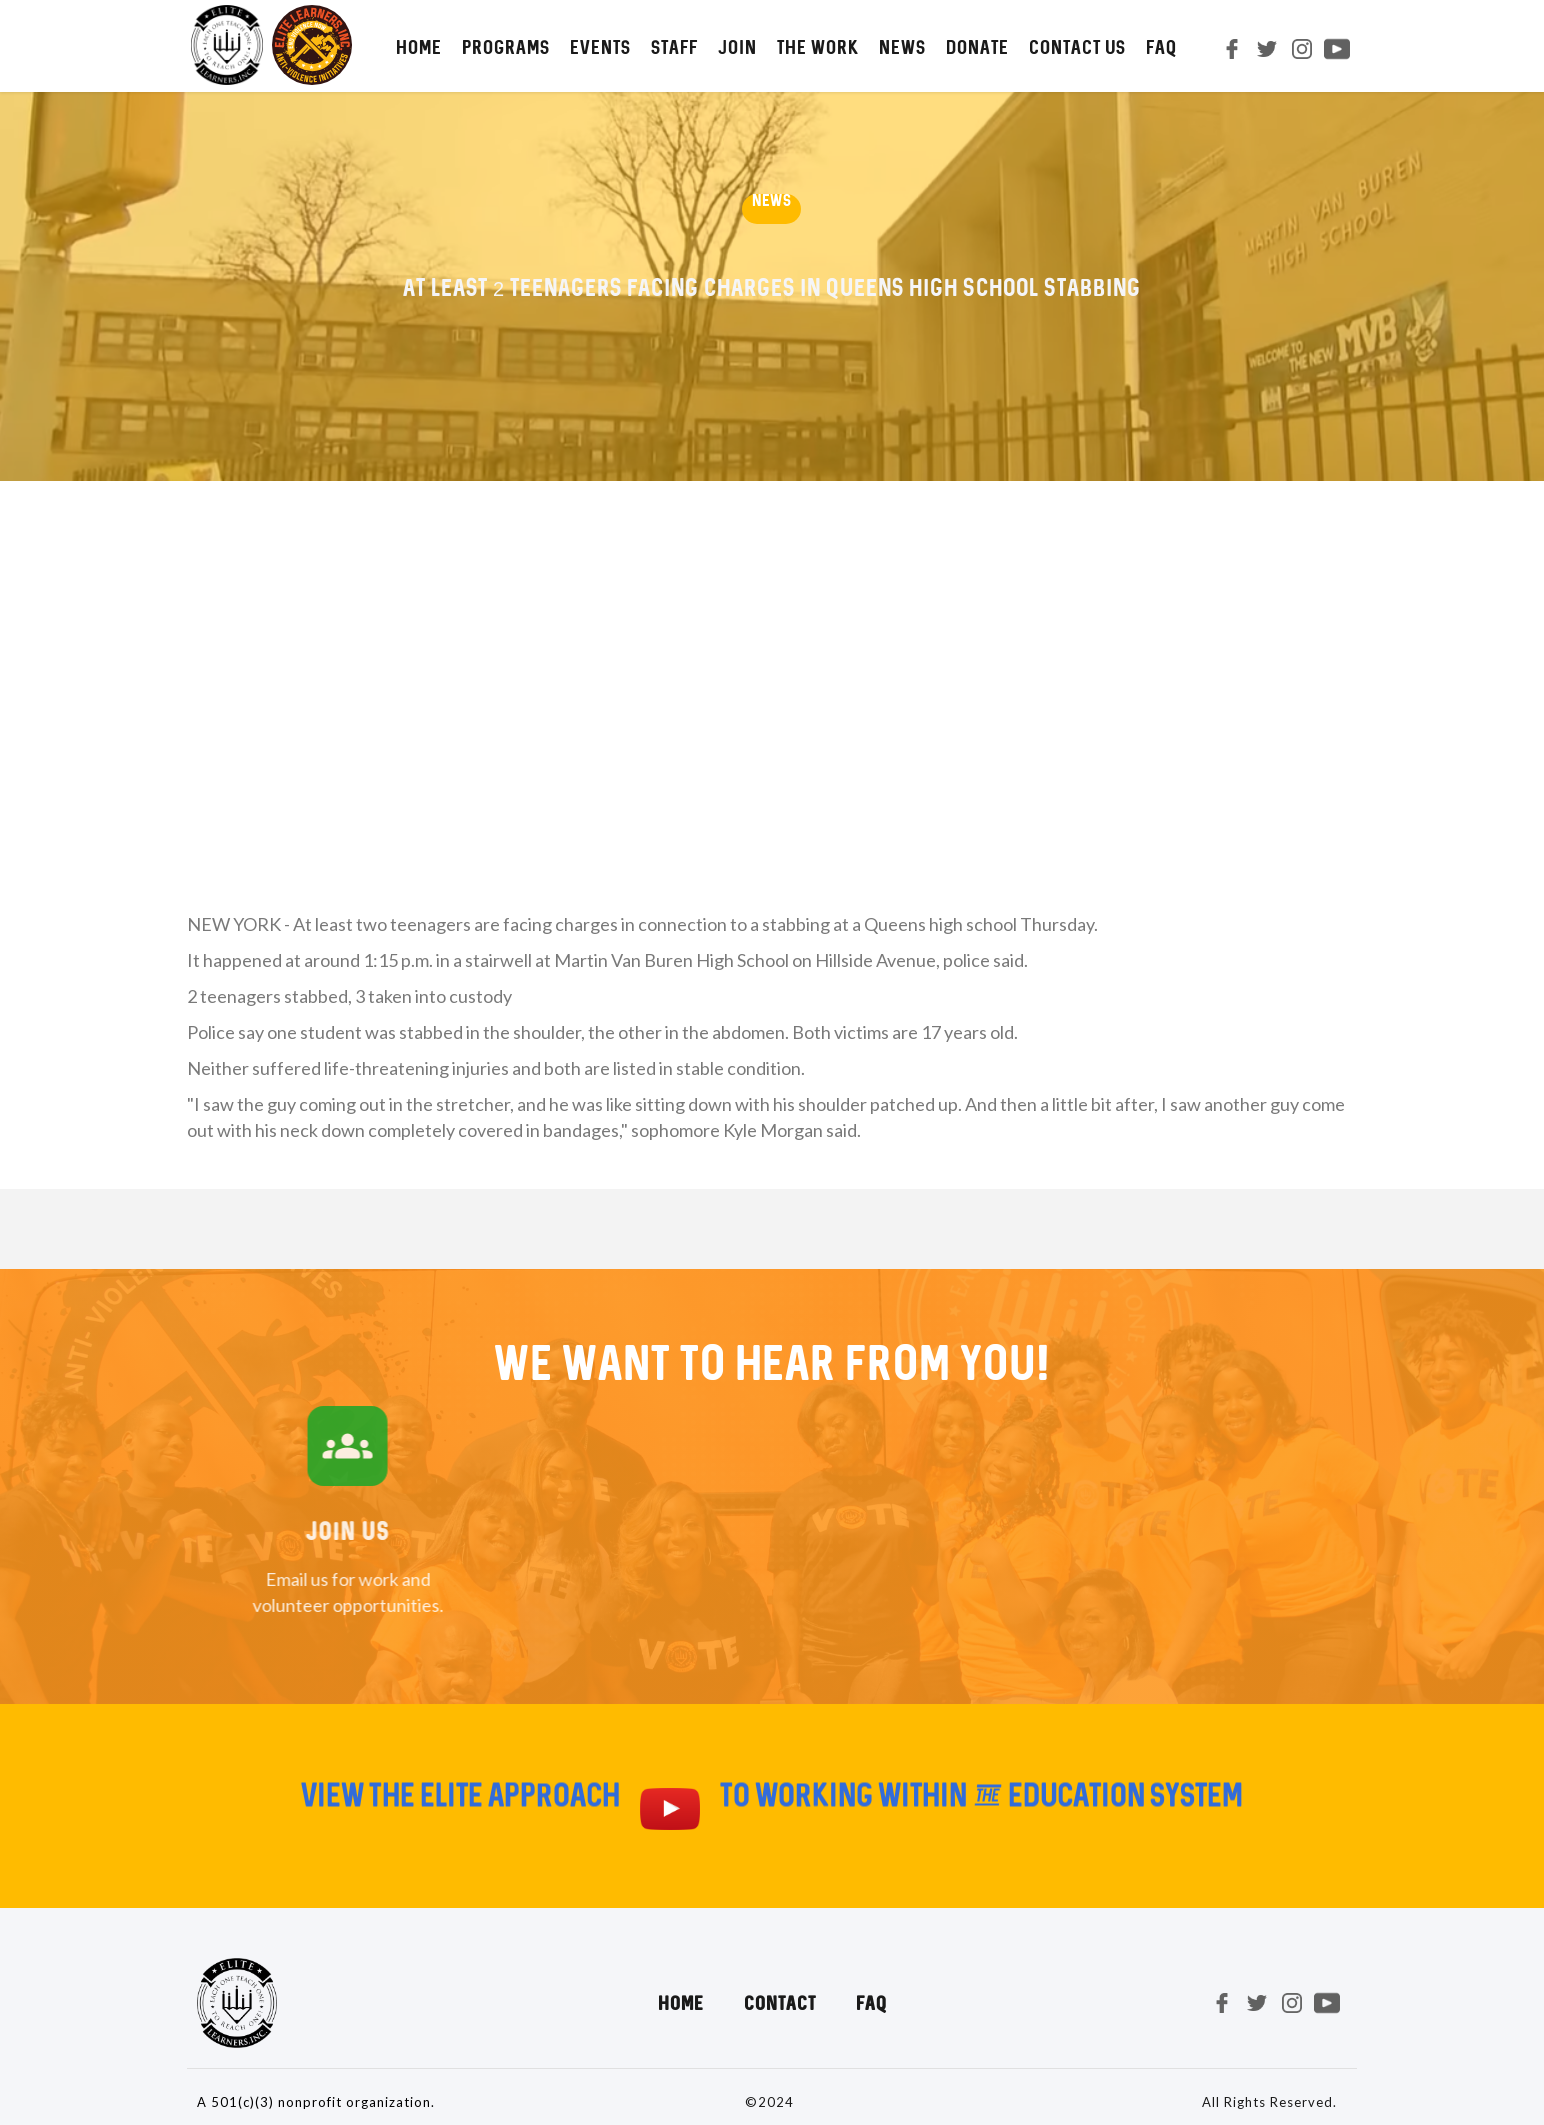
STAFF (674, 47)
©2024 (769, 2102)
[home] (269, 45)
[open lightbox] (670, 1818)
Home (681, 2003)
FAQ (1161, 47)
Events (600, 47)
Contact (780, 2003)
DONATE (977, 47)
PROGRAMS (506, 47)
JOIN (737, 47)
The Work (818, 47)
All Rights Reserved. (1269, 2102)
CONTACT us (1077, 47)
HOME (419, 47)
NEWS (902, 47)
